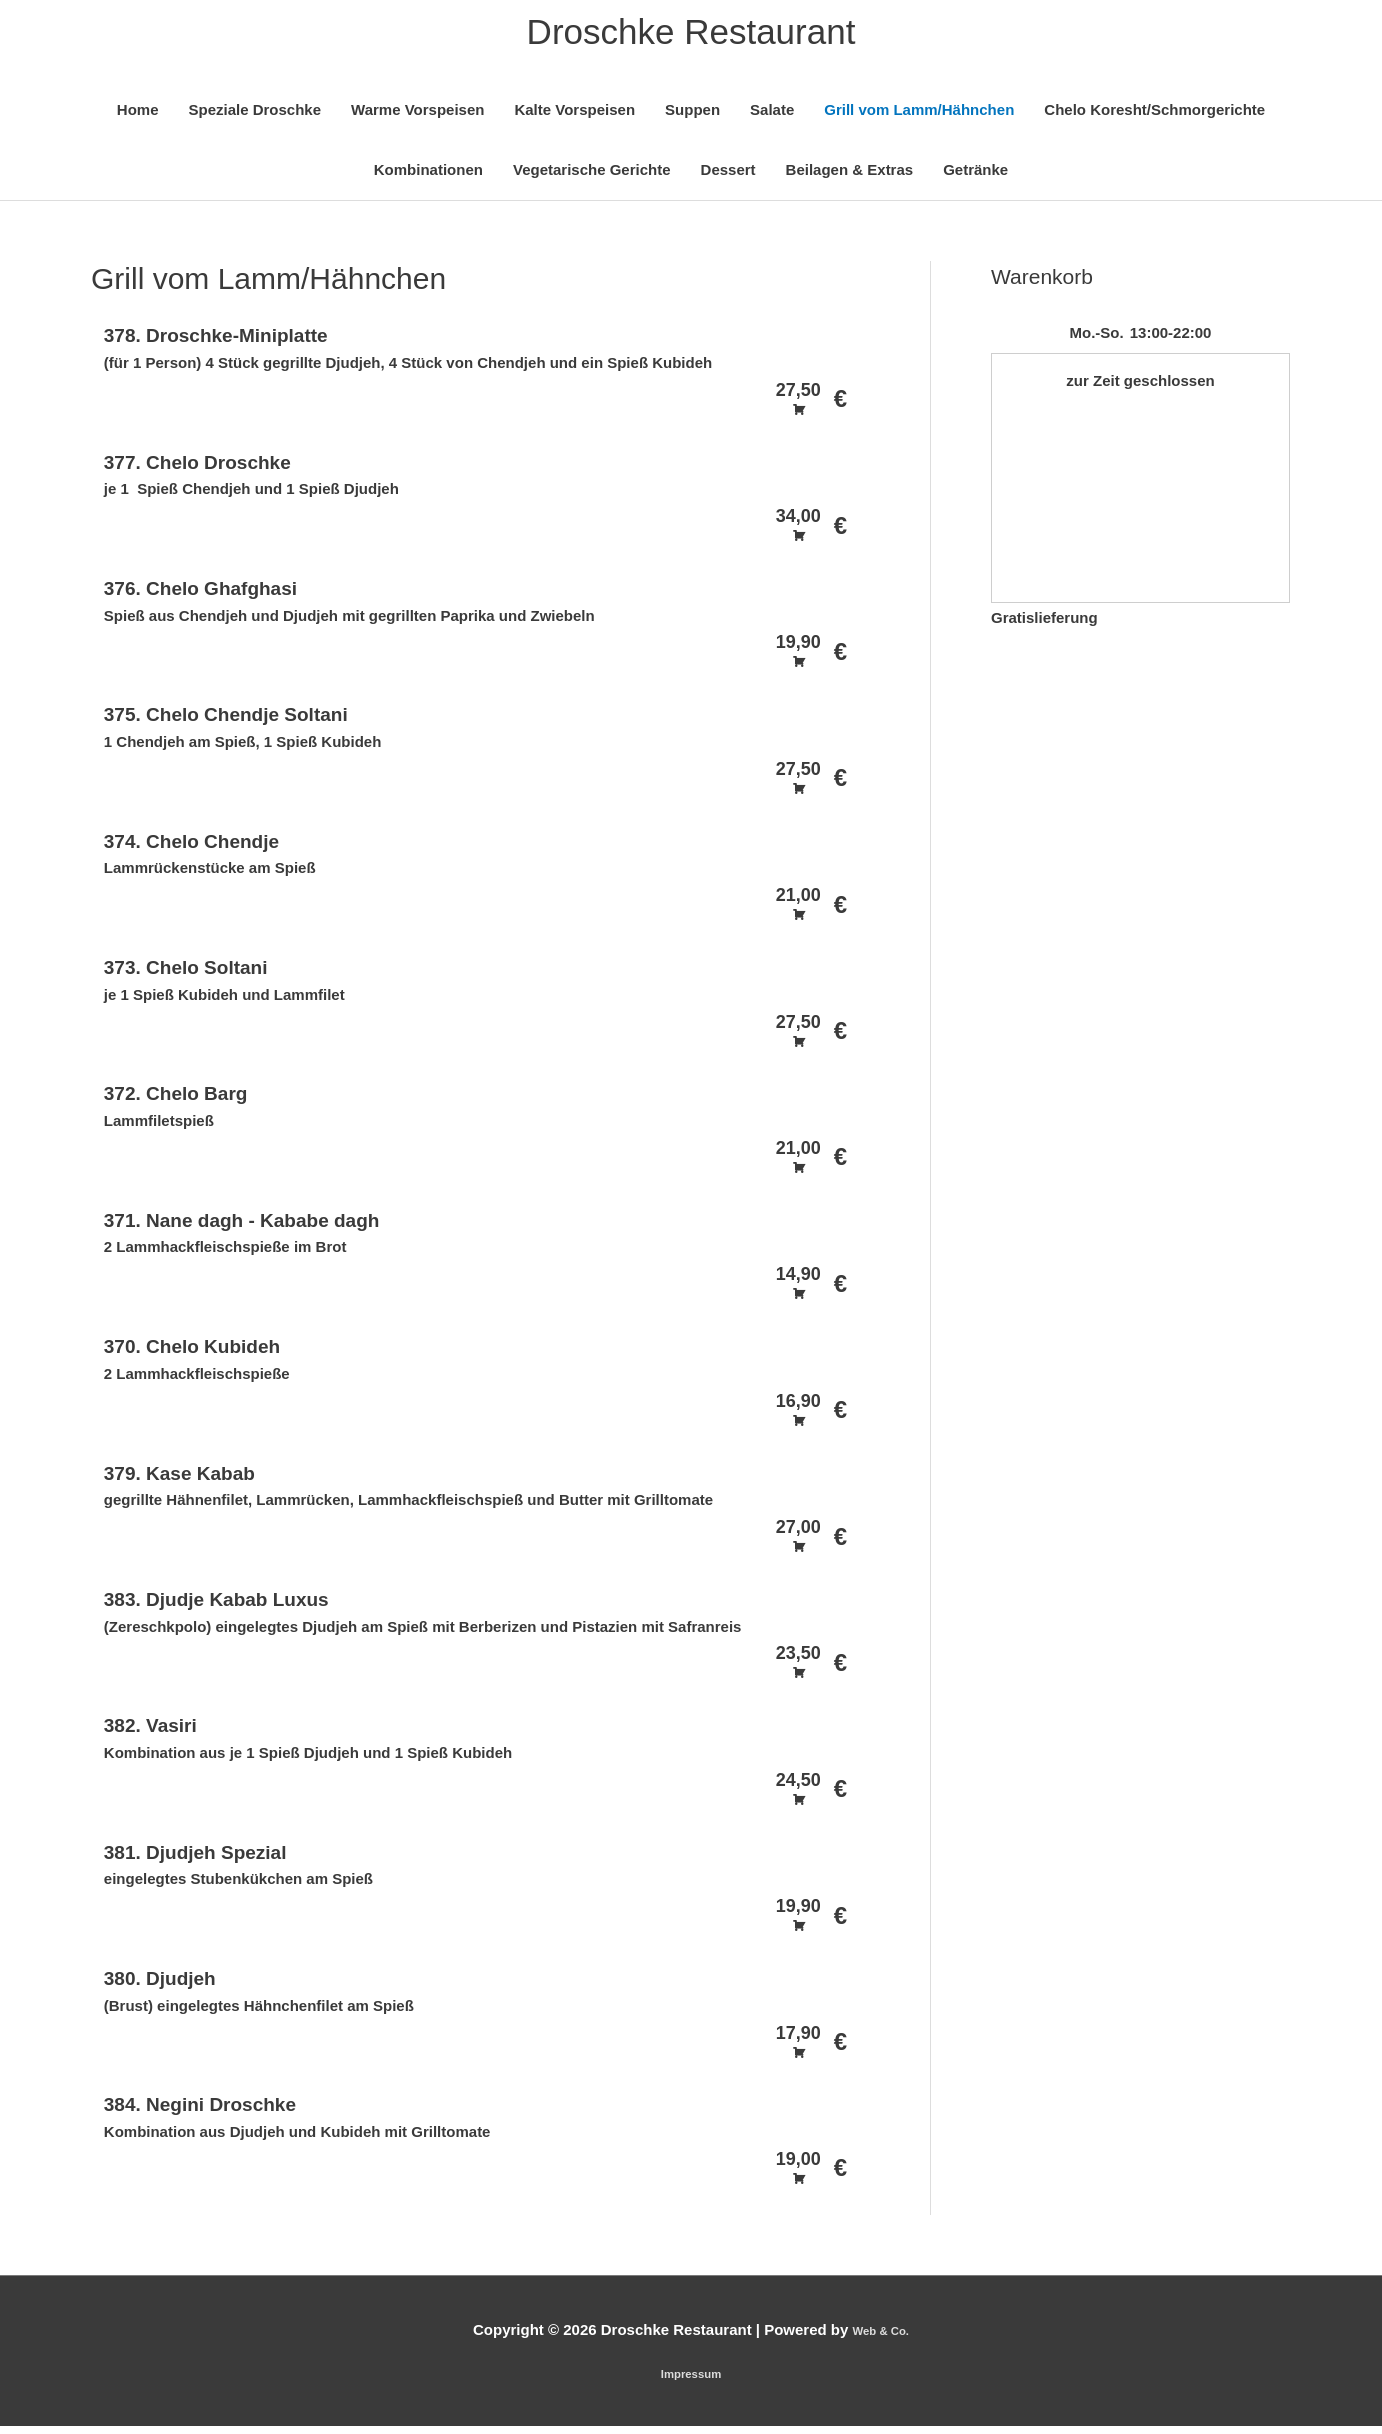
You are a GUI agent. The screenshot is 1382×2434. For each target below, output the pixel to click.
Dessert (728, 176)
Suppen (692, 116)
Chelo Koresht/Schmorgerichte (1154, 116)
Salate (772, 116)
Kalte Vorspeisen (574, 116)
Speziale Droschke (254, 116)
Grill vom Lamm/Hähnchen (919, 116)
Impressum (691, 2379)
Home (138, 116)
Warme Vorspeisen (417, 116)
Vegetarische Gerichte (592, 176)
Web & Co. (880, 2336)
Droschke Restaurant (691, 35)
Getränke (975, 176)
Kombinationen (428, 176)
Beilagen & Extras (850, 176)
